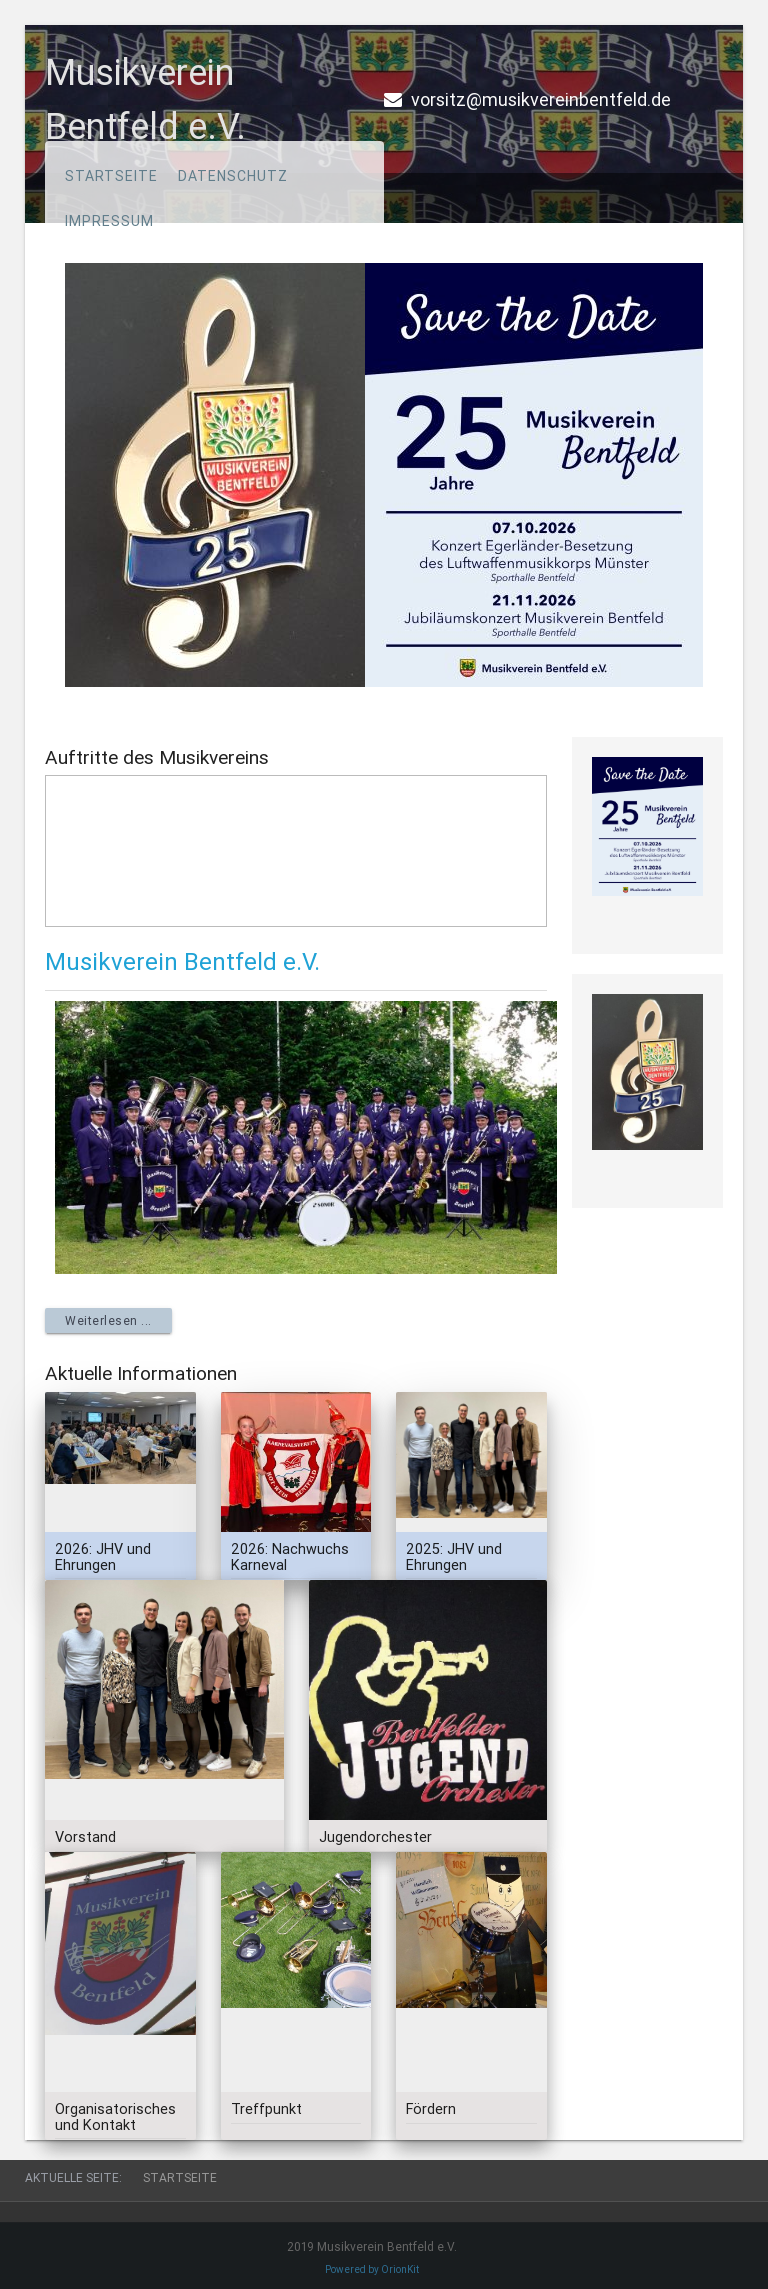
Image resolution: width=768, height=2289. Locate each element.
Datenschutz (233, 176)
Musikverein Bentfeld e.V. (182, 961)
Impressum (109, 221)
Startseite (111, 176)
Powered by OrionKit (372, 2269)
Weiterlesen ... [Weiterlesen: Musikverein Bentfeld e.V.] (108, 1320)
